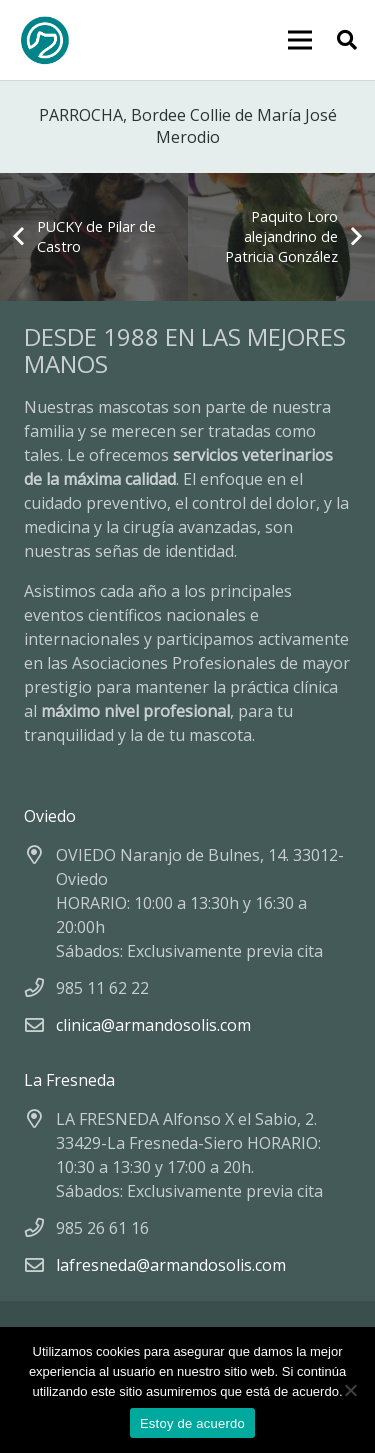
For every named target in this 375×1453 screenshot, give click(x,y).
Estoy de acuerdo (192, 1423)
